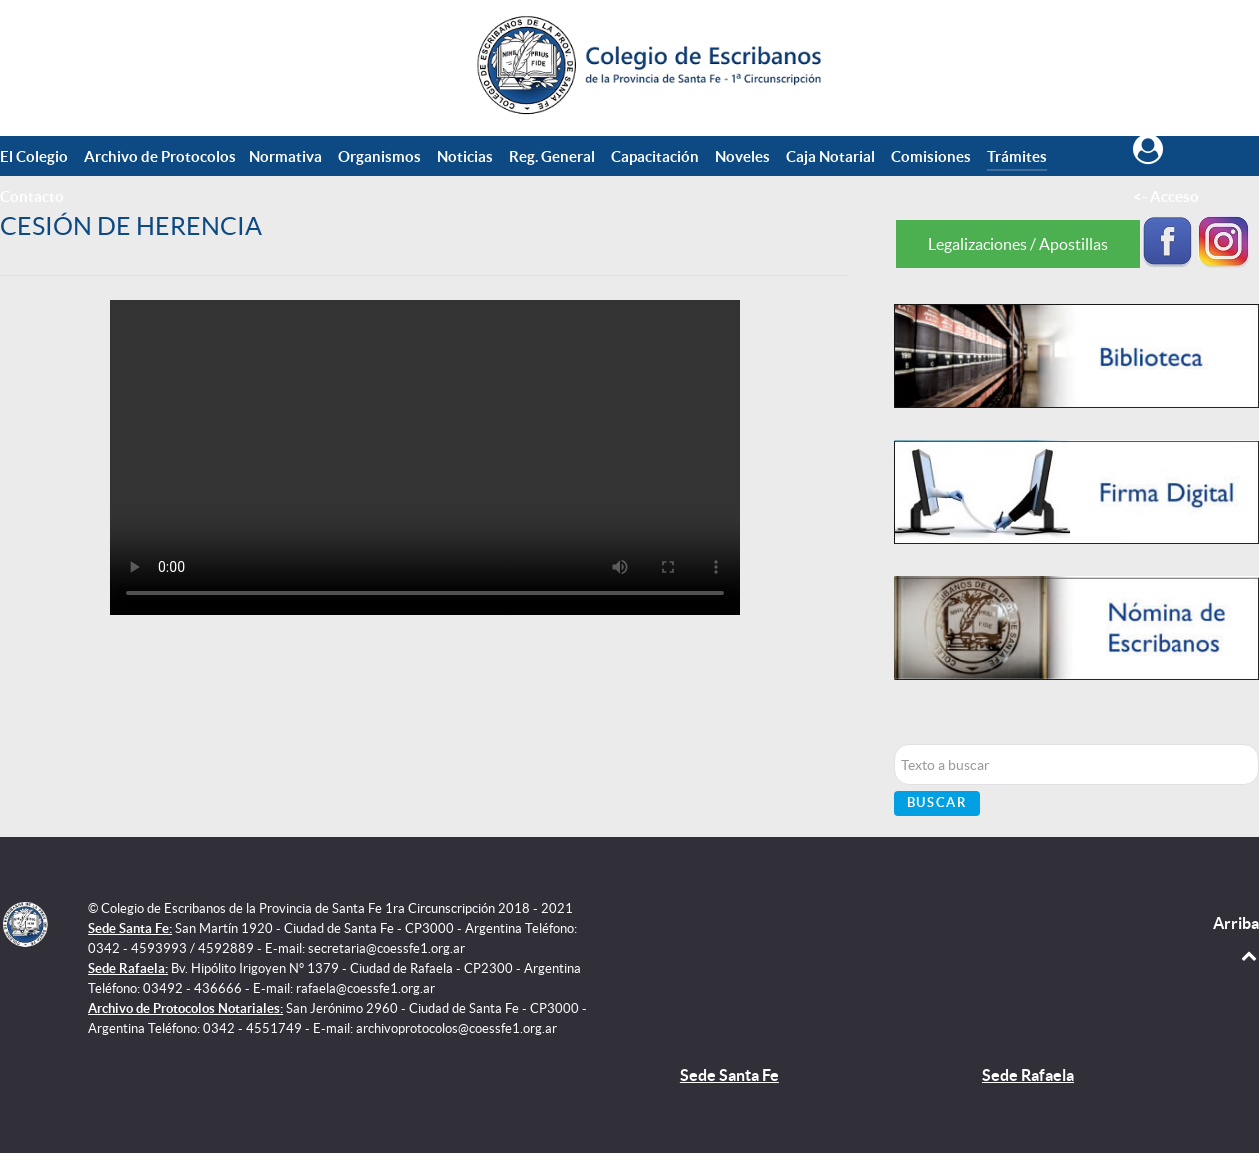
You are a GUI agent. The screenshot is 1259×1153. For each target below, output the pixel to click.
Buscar (937, 802)
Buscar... (894, 744)
